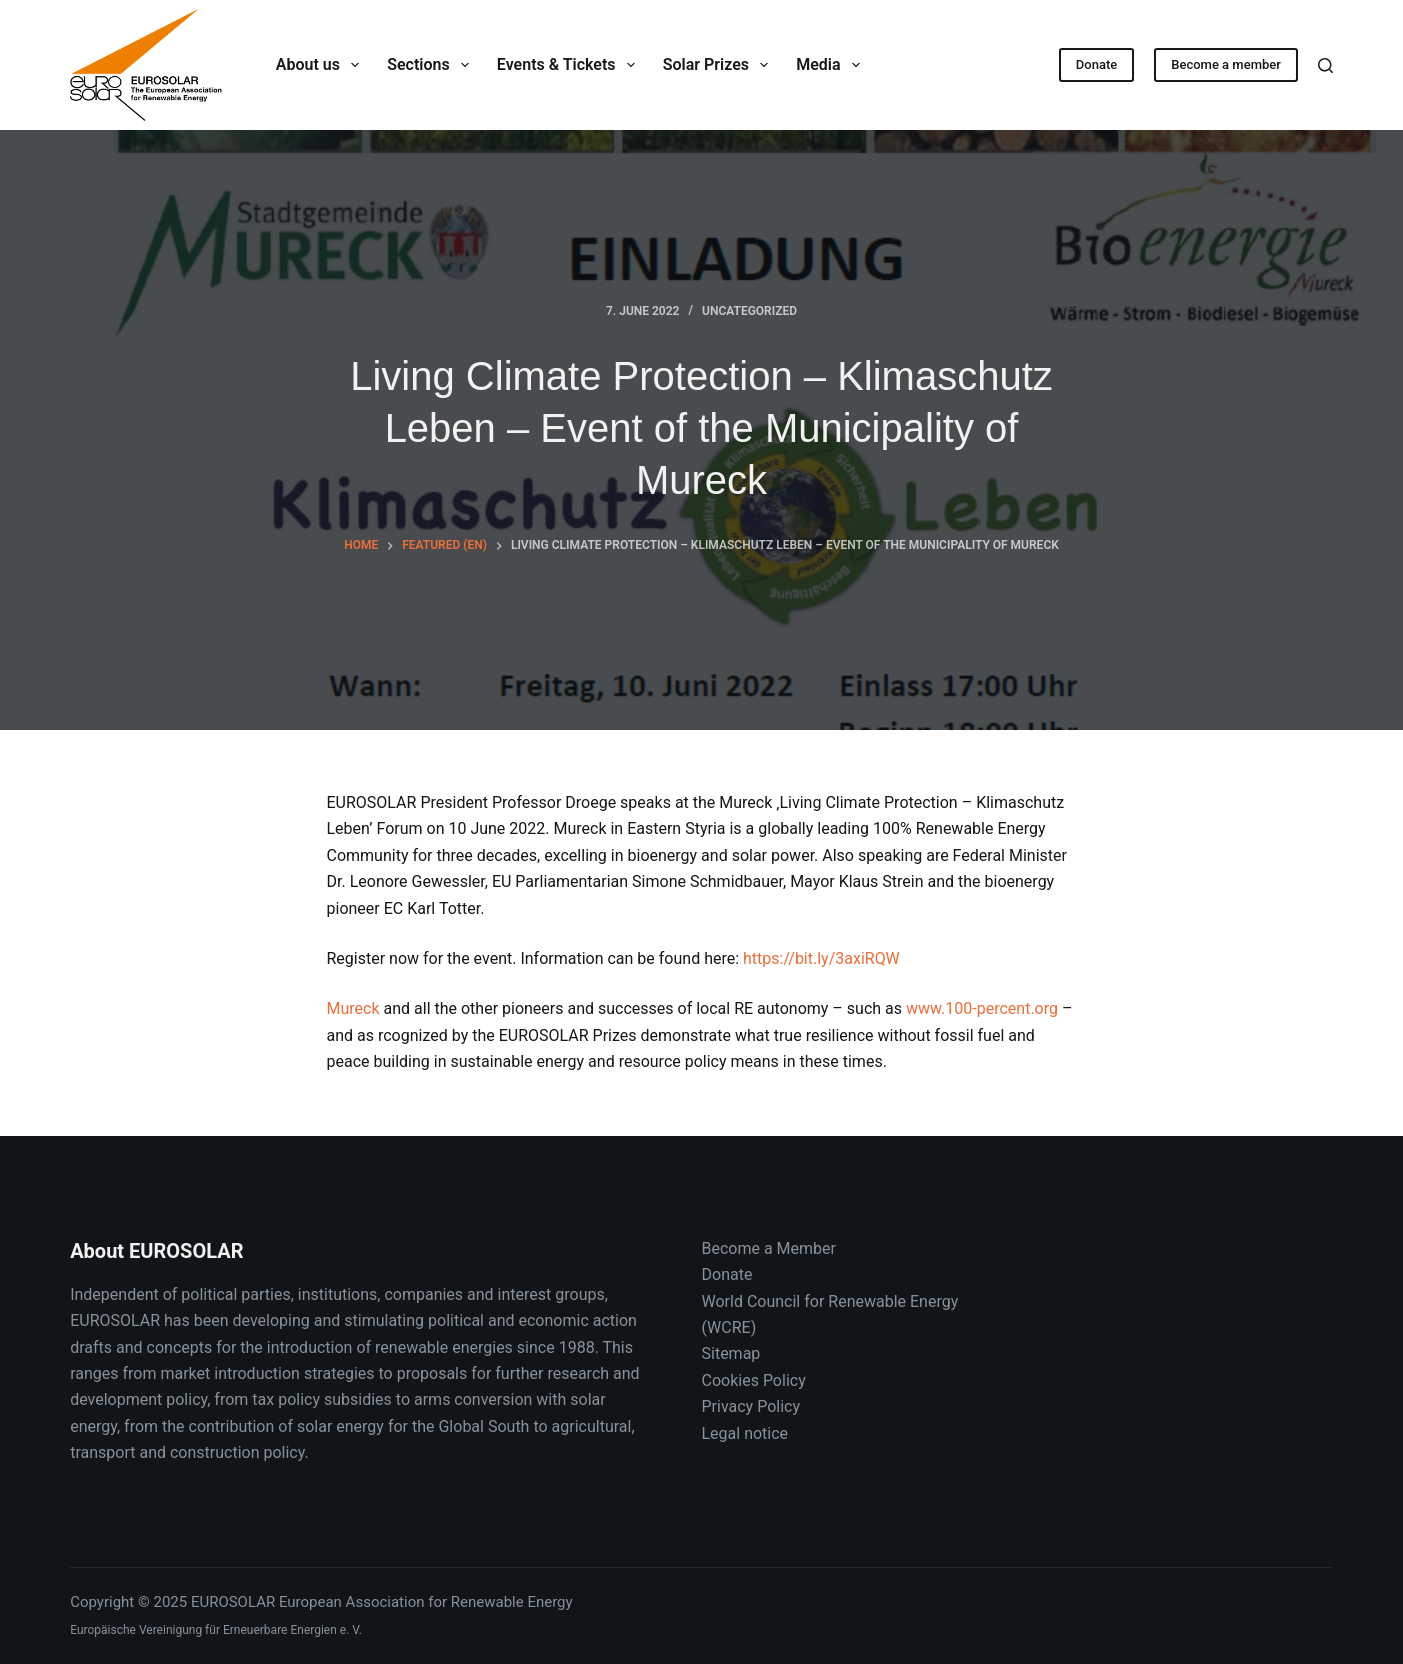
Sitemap (731, 1353)
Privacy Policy (751, 1406)
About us (321, 65)
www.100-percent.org (982, 1008)
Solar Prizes (719, 65)
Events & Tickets (570, 65)
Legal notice (745, 1433)
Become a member (1226, 64)
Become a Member (769, 1248)
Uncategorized (749, 311)
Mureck (353, 1008)
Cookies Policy (754, 1380)
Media (832, 65)
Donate (1096, 64)
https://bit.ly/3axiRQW (821, 958)
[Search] (1325, 65)
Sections (432, 65)
